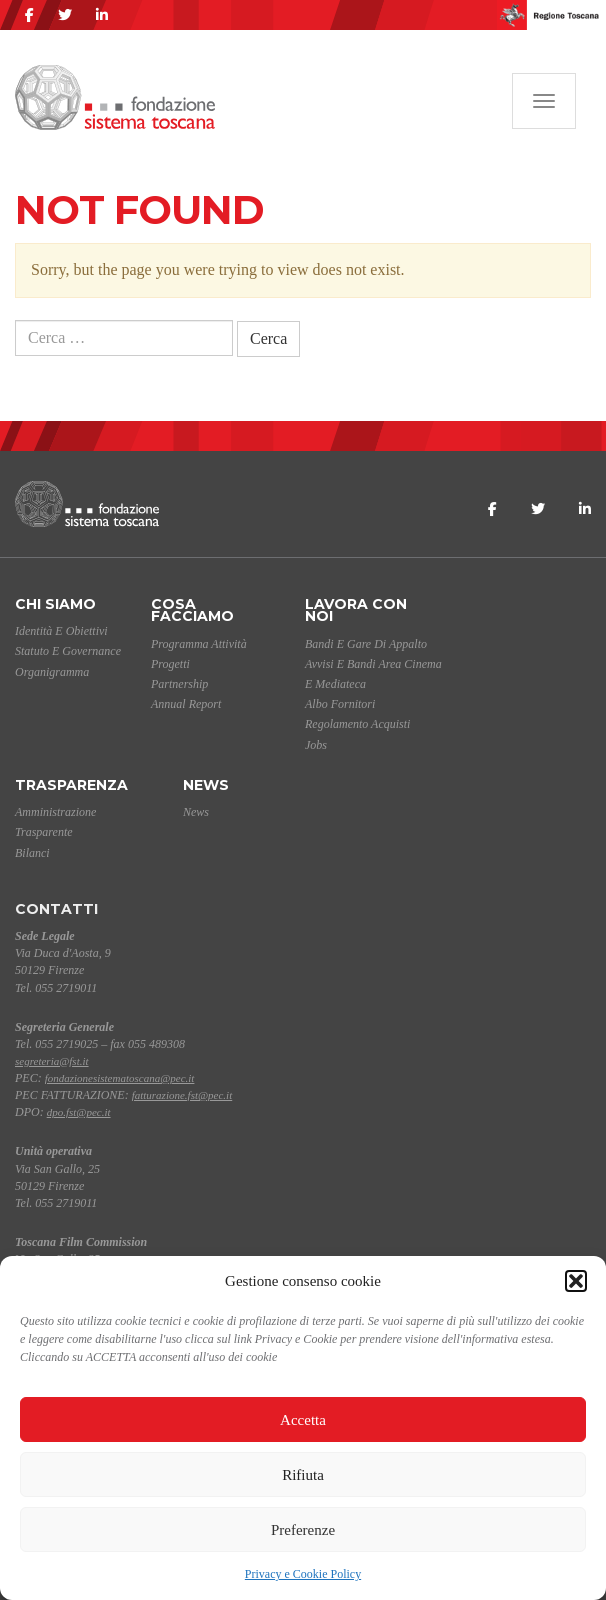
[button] (576, 1281)
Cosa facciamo (192, 610)
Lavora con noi (356, 610)
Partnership (179, 684)
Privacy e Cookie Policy (303, 1574)
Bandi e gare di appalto (366, 644)
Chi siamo (55, 604)
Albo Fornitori (340, 704)
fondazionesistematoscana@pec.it (120, 1078)
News (206, 785)
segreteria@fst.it (52, 1061)
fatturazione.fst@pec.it (182, 1095)
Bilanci (32, 853)
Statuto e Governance (68, 651)
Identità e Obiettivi (61, 631)
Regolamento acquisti (357, 724)
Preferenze (303, 1530)
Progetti (170, 664)
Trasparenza (71, 785)
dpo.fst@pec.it (79, 1112)
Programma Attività (199, 644)
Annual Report (186, 704)
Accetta (303, 1420)
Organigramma (52, 672)
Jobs (316, 745)
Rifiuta (303, 1475)
